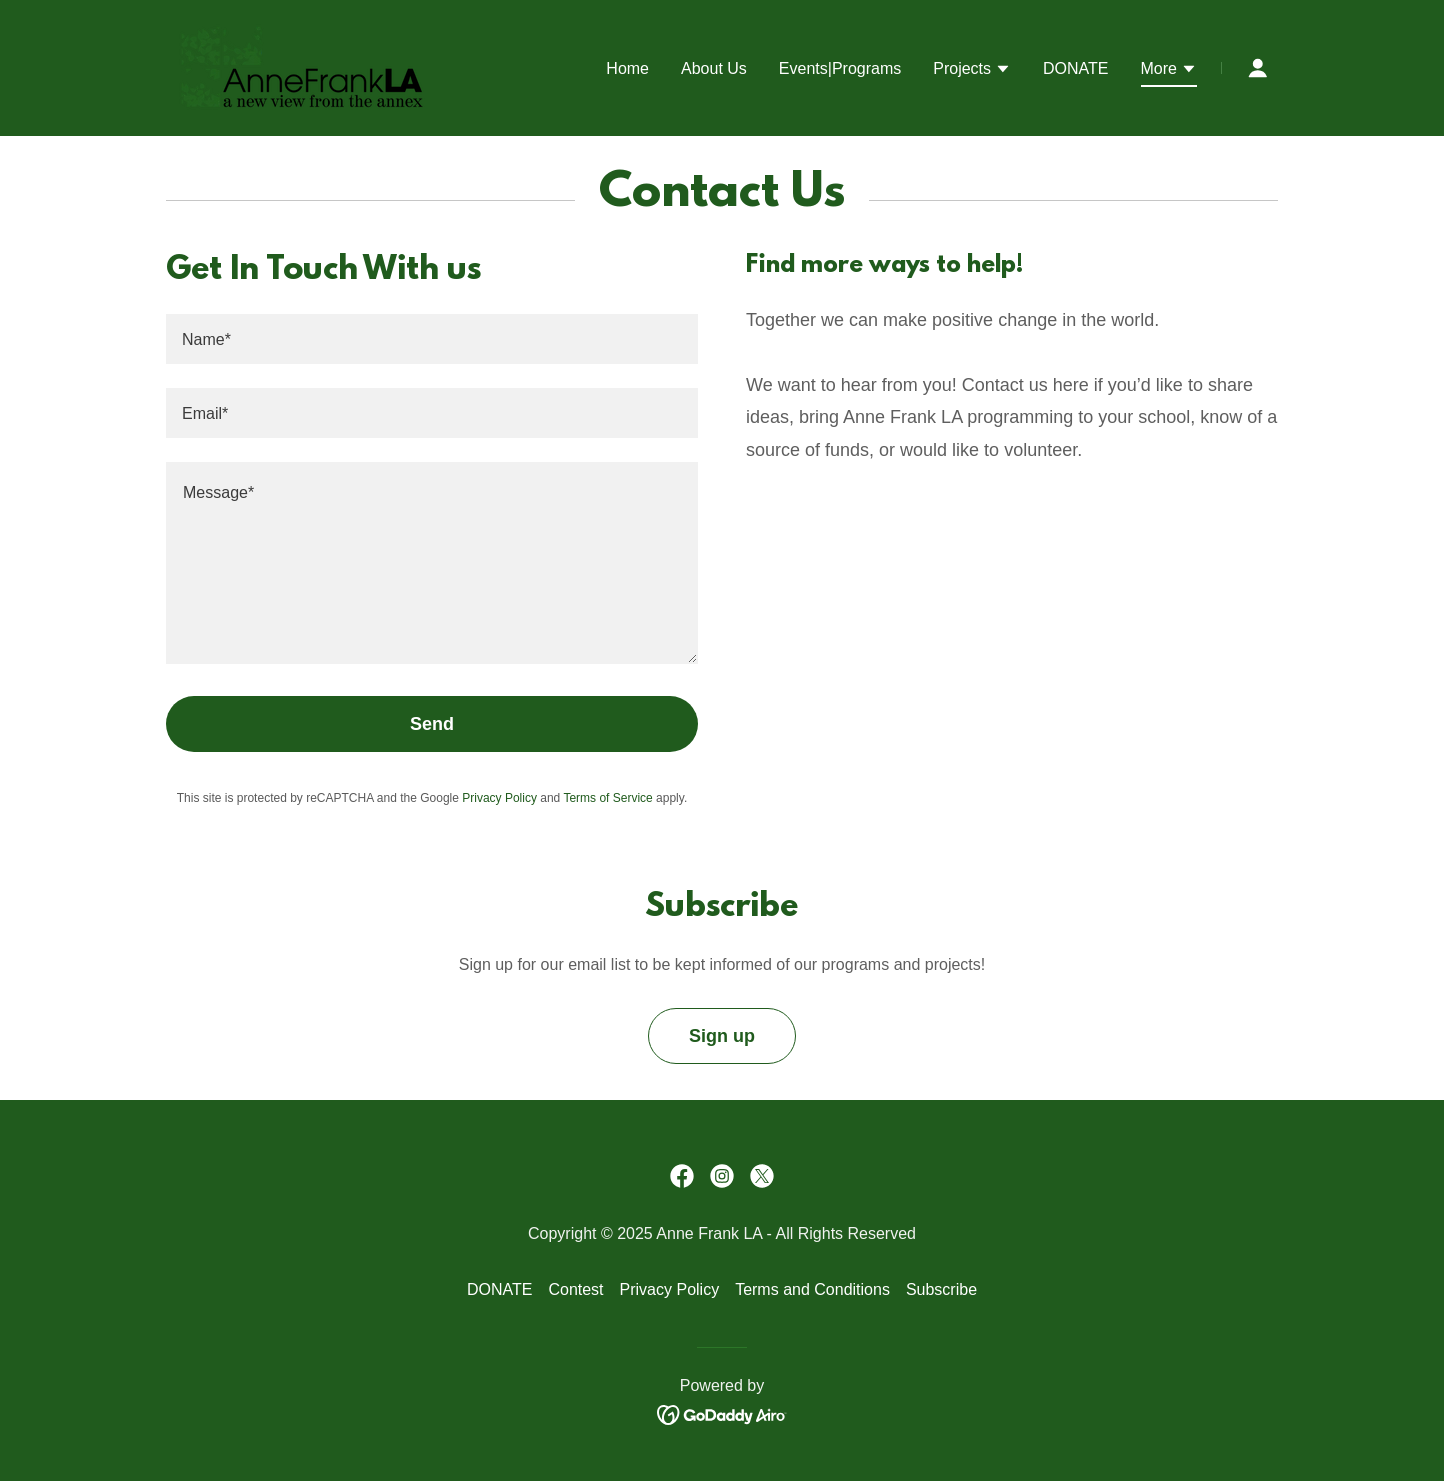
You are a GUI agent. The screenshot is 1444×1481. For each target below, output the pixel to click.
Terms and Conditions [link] (812, 1289)
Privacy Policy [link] (499, 798)
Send (432, 724)
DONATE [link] (1075, 68)
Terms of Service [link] (607, 798)
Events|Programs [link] (840, 68)
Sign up (722, 1036)
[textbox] (432, 339)
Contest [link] (575, 1289)
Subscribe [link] (941, 1289)
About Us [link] (714, 68)
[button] (972, 71)
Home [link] (627, 68)
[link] (302, 66)
